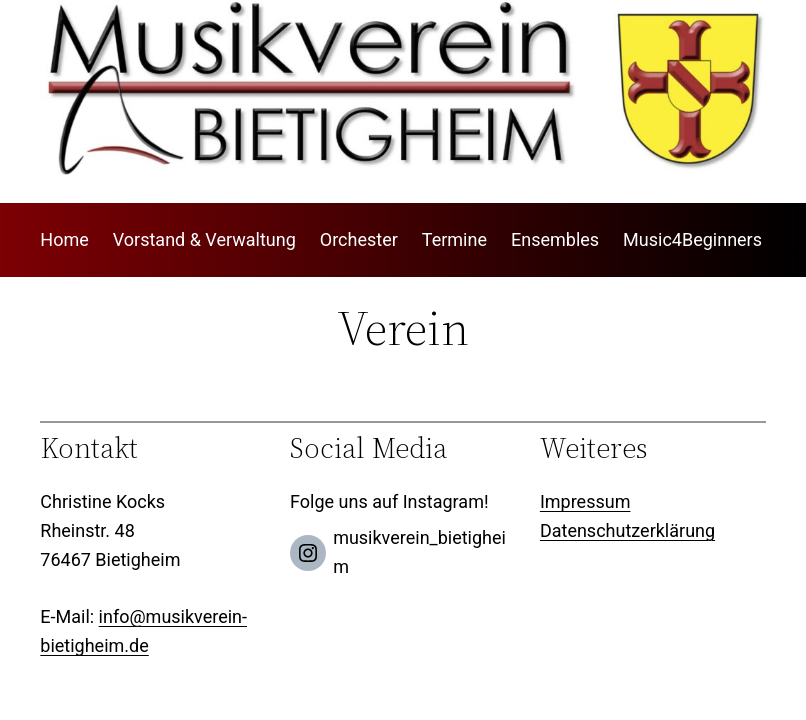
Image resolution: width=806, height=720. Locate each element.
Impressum (585, 501)
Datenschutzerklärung (627, 530)
